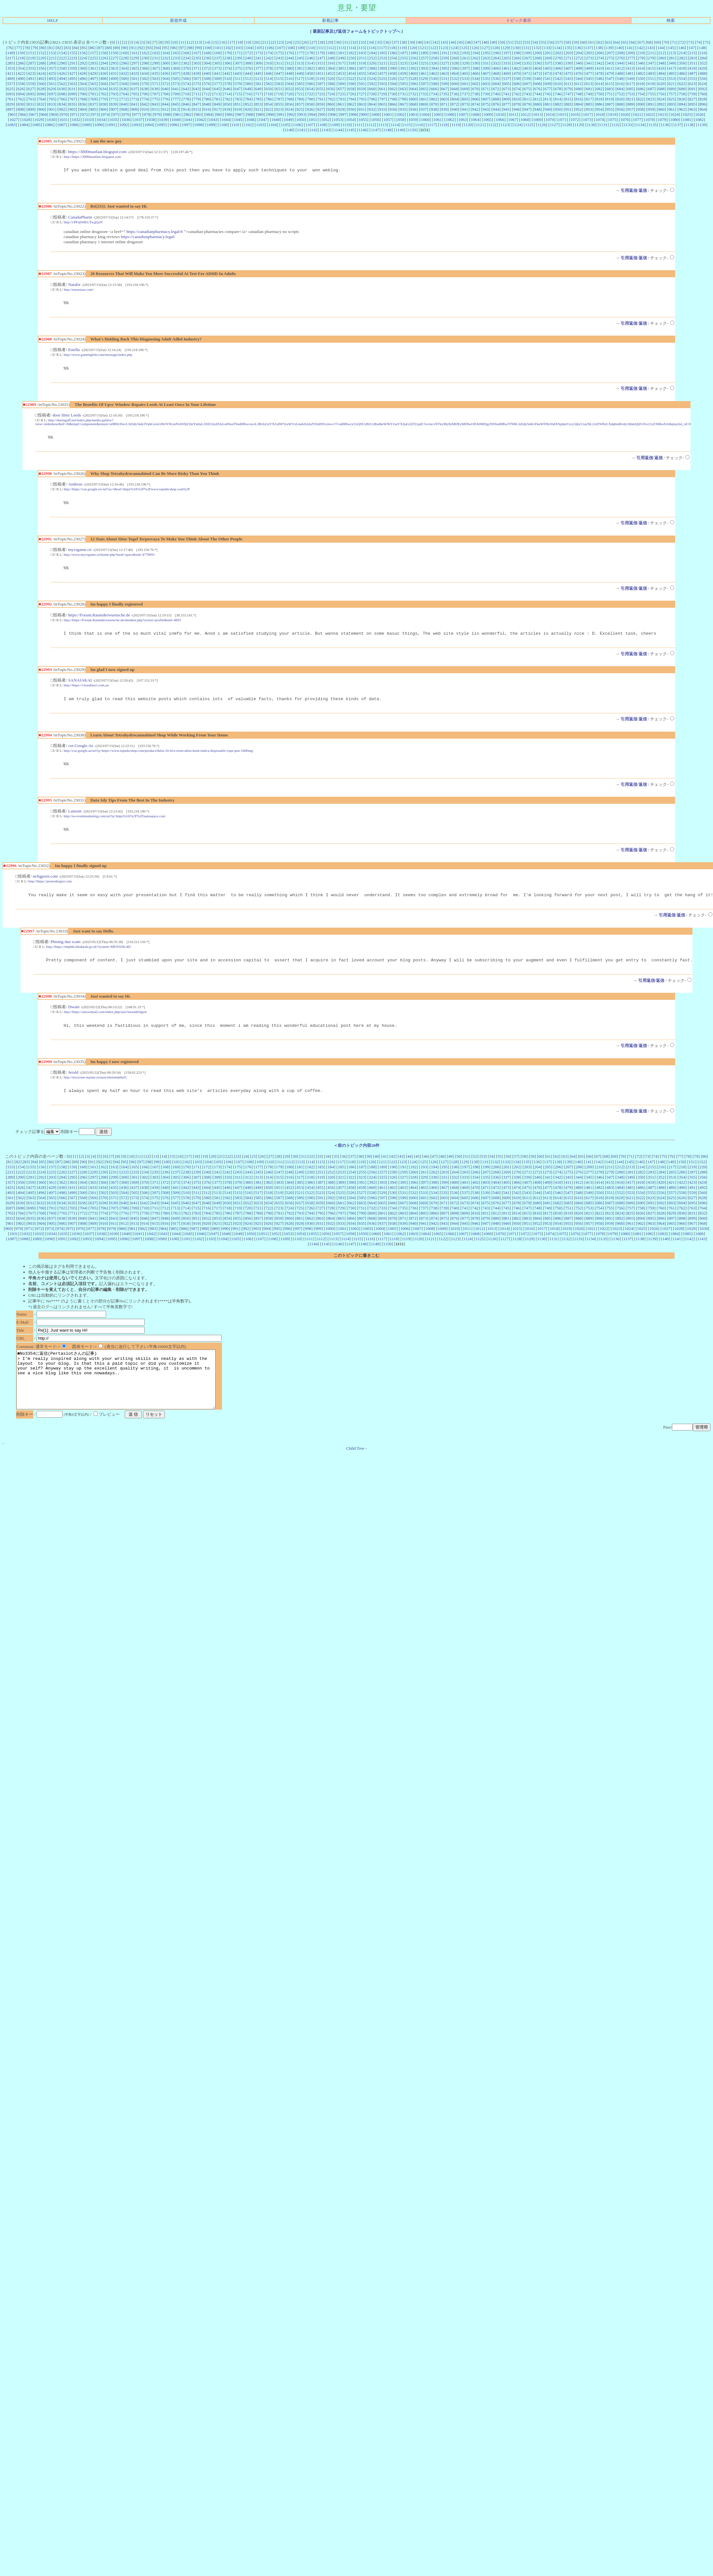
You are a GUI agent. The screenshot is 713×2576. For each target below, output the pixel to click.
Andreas (75, 487)
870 (434, 104)
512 (248, 78)
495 (72, 78)
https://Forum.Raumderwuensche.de (99, 620)
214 (682, 52)
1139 (702, 124)
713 (217, 93)
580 (248, 83)
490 (21, 78)
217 (10, 58)
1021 (637, 114)
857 (299, 104)
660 (372, 88)
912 (165, 109)
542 (558, 78)
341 (589, 63)
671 (485, 88)
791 (320, 99)
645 (217, 88)
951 (568, 109)
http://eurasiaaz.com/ (79, 290)
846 (186, 104)
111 (321, 47)
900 (41, 109)
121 (423, 47)
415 (651, 68)
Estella (74, 351)
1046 (250, 119)
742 (517, 93)
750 (599, 93)
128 (495, 47)
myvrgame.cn (79, 554)
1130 (591, 124)
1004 (425, 114)
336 (537, 63)
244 (289, 58)
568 (124, 83)
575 (196, 83)
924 (289, 109)
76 (10, 47)
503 (155, 78)
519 (320, 78)
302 (186, 63)
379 (279, 68)
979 (157, 114)
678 (558, 88)
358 (62, 68)
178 (310, 52)
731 (403, 93)
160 (124, 52)
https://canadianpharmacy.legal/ (148, 237)
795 (362, 99)
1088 (73, 124)
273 (589, 58)
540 (537, 78)
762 (21, 99)
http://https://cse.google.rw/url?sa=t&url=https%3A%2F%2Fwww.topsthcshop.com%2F (127, 493)
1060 (425, 119)
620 (661, 83)
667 (444, 88)
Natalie (74, 285)
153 (51, 52)
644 (206, 88)
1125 (529, 124)
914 (186, 109)
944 (496, 109)
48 (485, 42)
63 (608, 42)
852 (248, 104)
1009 (487, 114)
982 (188, 114)
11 (182, 42)
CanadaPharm (80, 218)
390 (393, 68)
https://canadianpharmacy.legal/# (154, 232)
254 (392, 58)
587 (320, 83)
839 (113, 104)
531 (444, 78)
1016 (574, 114)
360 (83, 68)
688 (661, 88)
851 (237, 104)
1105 (285, 124)
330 (475, 63)
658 (351, 88)
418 (682, 68)
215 (692, 52)
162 (144, 52)
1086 (49, 124)
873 (465, 104)
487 (692, 73)
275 (610, 58)
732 (413, 93)
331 (485, 63)
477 (589, 73)
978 (147, 114)
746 (558, 93)
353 (10, 68)
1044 (225, 119)
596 (413, 83)
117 (382, 47)
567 (114, 83)
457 (382, 73)
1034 (101, 119)
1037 (138, 119)
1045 (238, 119)
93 (149, 47)
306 (227, 63)
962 (682, 109)
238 (227, 58)
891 (651, 104)
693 (10, 93)
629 (51, 88)
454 (351, 73)
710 (186, 93)
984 (209, 114)
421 (10, 73)
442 (227, 73)
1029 (38, 119)
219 (31, 58)
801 (423, 99)
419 (692, 68)
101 (218, 47)
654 (310, 88)
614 (599, 83)
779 (196, 99)
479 (610, 73)
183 (362, 52)
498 (103, 78)
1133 (628, 124)
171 (237, 52)
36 (387, 42)
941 (465, 109)
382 (310, 68)
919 (237, 109)
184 (372, 52)
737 (465, 93)
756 (661, 93)
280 (661, 58)
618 (640, 83)
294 (103, 63)
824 (661, 99)
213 (671, 52)
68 (649, 42)
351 (692, 63)
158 (103, 52)
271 (568, 58)
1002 (400, 114)
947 (527, 109)
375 (237, 68)
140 (619, 47)
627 (31, 88)
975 (116, 114)
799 (403, 99)
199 (527, 52)
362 (103, 68)
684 (620, 88)
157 (93, 52)
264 (496, 58)
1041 (188, 119)
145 (671, 47)
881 (548, 104)
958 (640, 109)
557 (10, 83)
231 (155, 58)
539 (527, 78)
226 (103, 58)
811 (527, 99)
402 (517, 68)
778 (186, 99)
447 (279, 73)
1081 (687, 119)
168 (207, 52)
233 (176, 58)
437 (176, 73)
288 (41, 63)
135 (567, 47)
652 (289, 88)
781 (217, 99)
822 (640, 99)
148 (702, 47)
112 (331, 47)
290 (62, 63)
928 (330, 109)
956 (620, 109)
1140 (288, 129)
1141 (301, 129)
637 (134, 88)
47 (477, 42)
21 (264, 42)
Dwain (74, 1018)
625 (10, 88)
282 (682, 58)
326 (434, 63)
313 (299, 63)
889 (630, 104)
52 (518, 42)
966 (23, 114)
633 (93, 88)
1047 (263, 119)
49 (493, 42)
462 (434, 73)
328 (454, 63)
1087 (61, 124)
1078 (649, 119)
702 (103, 93)
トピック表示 (518, 20)
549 (630, 78)
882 (558, 104)
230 (144, 58)
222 (62, 58)
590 (351, 83)
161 (134, 52)
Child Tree (355, 1473)
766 (62, 99)
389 (382, 68)
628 (41, 88)
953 (589, 109)
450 (310, 73)
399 (485, 68)
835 (72, 104)
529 (423, 78)
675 (527, 88)
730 (392, 93)
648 (248, 88)
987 (240, 114)
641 (176, 88)
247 (320, 58)
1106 (297, 124)
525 (382, 78)
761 (10, 99)
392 (413, 68)
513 (258, 78)
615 (610, 83)
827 (692, 99)
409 (589, 68)
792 (330, 99)
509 (217, 78)
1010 (500, 114)
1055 (363, 119)
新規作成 (178, 20)
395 (444, 68)
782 (227, 99)
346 (640, 63)
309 (258, 63)
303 (196, 63)
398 (475, 68)
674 (517, 88)
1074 (599, 119)
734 (434, 93)
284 (703, 58)
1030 (51, 119)
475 (568, 73)
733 (423, 93)
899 (31, 109)
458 (392, 73)
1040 (175, 119)
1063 (462, 119)
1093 (136, 124)
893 (671, 104)
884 (578, 104)
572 (165, 83)
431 (113, 73)
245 (299, 58)
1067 (512, 119)
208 (620, 52)
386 (351, 68)
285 (10, 63)
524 (372, 78)
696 (41, 93)
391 (403, 68)
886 (599, 104)
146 (681, 47)
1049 (288, 119)
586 (310, 83)
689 (671, 88)
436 (165, 73)
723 (320, 93)
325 (423, 63)
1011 (512, 114)
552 (661, 78)
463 (444, 73)
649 (258, 88)
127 (485, 47)
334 (517, 63)
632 (83, 88)
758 (682, 93)
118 (392, 47)
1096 (173, 124)
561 (51, 83)
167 (196, 52)
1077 (637, 119)
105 (259, 47)
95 (166, 47)
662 (392, 88)
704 (124, 93)
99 (198, 47)
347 (651, 63)
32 (354, 42)
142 (640, 47)
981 (178, 114)
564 (83, 83)
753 (630, 93)
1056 (375, 119)
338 (558, 63)
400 (496, 68)
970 (64, 114)
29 (329, 42)
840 (124, 104)
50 (502, 42)
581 (258, 83)
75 (706, 42)
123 (443, 47)
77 (18, 47)
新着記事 (330, 20)
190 (434, 52)
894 (682, 104)
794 (351, 99)
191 (444, 52)
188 (413, 52)
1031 (63, 119)
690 (682, 88)
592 (372, 83)
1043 (213, 119)
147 (691, 47)
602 (475, 83)
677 (548, 88)
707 (155, 93)
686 (641, 88)
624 (703, 83)
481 (630, 73)
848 (206, 104)
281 (671, 58)
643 (196, 88)
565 (93, 83)
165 (176, 52)
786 (269, 99)
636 (124, 88)
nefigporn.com (45, 885)
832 (41, 104)
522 (351, 78)
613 (589, 83)
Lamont (74, 819)
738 (475, 93)
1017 (587, 114)
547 (610, 78)
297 (134, 63)
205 (589, 52)
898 (21, 109)
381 (300, 68)
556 (703, 78)
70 (666, 42)
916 (206, 109)
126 (474, 47)
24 (289, 42)
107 (280, 47)
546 (599, 78)
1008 (475, 114)
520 (330, 78)
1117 (431, 124)
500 (124, 78)
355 (31, 68)
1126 (542, 124)
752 (620, 93)
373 (217, 68)
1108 (322, 124)
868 (413, 104)
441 (217, 73)
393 (423, 68)
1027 (13, 119)
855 (279, 104)
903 (72, 109)
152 (41, 52)
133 (547, 47)
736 (454, 93)
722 (310, 93)
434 (144, 73)
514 (268, 78)
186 (393, 52)
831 (31, 104)
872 (455, 104)
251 (362, 58)
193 (465, 52)
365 (134, 68)
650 (269, 88)
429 (93, 73)
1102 (248, 124)
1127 (554, 124)
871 (444, 104)
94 (157, 47)
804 (455, 99)
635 (113, 88)
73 (690, 42)
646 (227, 88)
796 (372, 99)
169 (217, 52)
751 (610, 93)
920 (248, 109)
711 (196, 93)
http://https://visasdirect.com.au (86, 692)
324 (413, 63)
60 (583, 42)
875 (485, 104)
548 (620, 78)
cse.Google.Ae (80, 753)
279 (651, 58)
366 (144, 68)
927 (320, 109)
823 (651, 99)
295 (114, 63)
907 (114, 109)
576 (207, 83)
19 (248, 42)
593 (382, 83)
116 (372, 47)
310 (269, 63)
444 (248, 73)
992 (291, 114)
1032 (76, 119)
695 (31, 93)
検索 (670, 20)
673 (506, 88)
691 (692, 88)
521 (341, 78)
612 (578, 83)
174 (269, 52)
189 (423, 52)
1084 (24, 124)
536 (496, 78)
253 (382, 58)
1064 (475, 119)
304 (207, 63)
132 (536, 47)
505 (176, 78)
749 (589, 93)
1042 (200, 119)
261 (465, 58)
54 (534, 42)
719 (279, 93)
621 (671, 83)
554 (682, 78)
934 (392, 109)
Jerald (73, 1084)
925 (299, 109)
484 (661, 73)
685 (630, 88)
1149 (399, 129)
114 (351, 47)
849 (217, 104)
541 (547, 78)
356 (41, 68)
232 (165, 58)
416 (661, 68)
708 (165, 93)
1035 (113, 119)
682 (599, 88)
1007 (462, 114)
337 (547, 63)
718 (268, 93)
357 (51, 68)
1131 (603, 124)
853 (258, 104)
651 (279, 88)
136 (578, 47)
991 (281, 114)
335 (527, 63)
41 (428, 42)
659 (362, 88)
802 (434, 99)
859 (320, 104)
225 (93, 58)
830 (20, 104)
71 (674, 42)
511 (237, 78)
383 (320, 68)
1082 (699, 119)
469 (506, 73)
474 (558, 73)
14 (207, 42)
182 (351, 52)
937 (423, 109)
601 (465, 83)
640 (165, 88)
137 (588, 47)
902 (62, 109)
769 (93, 99)
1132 (615, 124)
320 (372, 63)
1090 (98, 124)
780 (207, 99)
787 (279, 99)
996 (333, 114)
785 (258, 99)
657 (341, 88)
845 (176, 104)
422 (20, 73)
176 (289, 52)
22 (272, 42)
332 (496, 63)
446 (269, 73)
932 (372, 109)
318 (351, 63)
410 (599, 68)
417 (671, 68)
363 (114, 68)
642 (186, 88)
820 (620, 99)
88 (108, 47)
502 (144, 78)
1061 (437, 119)
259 (444, 58)
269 (548, 58)
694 (21, 93)
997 (343, 114)
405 (548, 68)
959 (651, 109)
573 (176, 83)
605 (506, 83)
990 (271, 114)
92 (141, 47)
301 (176, 63)
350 (682, 63)
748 (578, 93)
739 (485, 93)
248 (330, 58)
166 (186, 52)
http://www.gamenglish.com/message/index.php (98, 356)
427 (72, 73)
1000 (375, 114)
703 (114, 93)
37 (395, 42)
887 (610, 104)
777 (176, 99)
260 (455, 58)
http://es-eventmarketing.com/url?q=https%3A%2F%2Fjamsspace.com (115, 825)
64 (616, 42)
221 (51, 58)
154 (62, 52)
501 (134, 78)
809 (506, 99)
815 (568, 99)
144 (661, 47)
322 (392, 63)
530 (434, 78)
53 (526, 42)
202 (558, 52)
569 (134, 83)
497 (93, 78)
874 (475, 104)
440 (206, 73)
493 (51, 78)
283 (692, 58)
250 (351, 58)
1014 (550, 114)
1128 (566, 124)
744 (537, 93)
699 (72, 93)
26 (305, 42)
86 (92, 47)
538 (517, 78)
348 (661, 63)
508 (207, 78)
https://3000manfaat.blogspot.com (97, 151)
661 (382, 88)
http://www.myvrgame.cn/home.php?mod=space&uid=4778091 (109, 559)
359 (72, 68)
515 (279, 78)
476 (578, 73)
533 (465, 78)
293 (93, 63)
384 (330, 68)
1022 (649, 114)
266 (517, 58)
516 (289, 78)
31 (346, 42)
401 (506, 68)
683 (610, 88)
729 (382, 93)
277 (630, 58)
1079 (662, 119)
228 (124, 58)
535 (485, 78)
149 (10, 52)
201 (548, 52)
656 (330, 88)
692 (703, 88)
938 (434, 109)
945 (506, 109)
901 (51, 109)
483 (651, 73)
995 (322, 114)
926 (310, 109)
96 (174, 47)
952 (578, 109)
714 (227, 93)
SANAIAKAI (80, 686)
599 (444, 83)
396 (455, 68)
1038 (151, 119)
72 (682, 42)
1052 (325, 119)
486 (682, 73)
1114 (395, 124)
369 (176, 68)
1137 (677, 124)
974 (105, 114)
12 (190, 42)
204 (578, 52)
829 (10, 104)
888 (620, 104)
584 (289, 83)
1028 (26, 119)
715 (237, 93)
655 (320, 88)
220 (41, 58)
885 (589, 104)
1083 (11, 124)
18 (239, 42)
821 (630, 99)
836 (83, 104)
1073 (587, 119)
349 (671, 63)
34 (371, 42)
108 (290, 47)
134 (557, 47)
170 (227, 52)
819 (610, 99)
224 (83, 58)
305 (217, 63)
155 (72, 52)
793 (341, 99)
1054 (350, 119)
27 (313, 42)
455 (362, 73)
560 (41, 83)
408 (578, 68)
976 (126, 114)
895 (692, 104)
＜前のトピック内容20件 (356, 1158)
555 (692, 78)
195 (485, 52)
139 (609, 47)
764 (41, 99)
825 (671, 99)
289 (51, 63)
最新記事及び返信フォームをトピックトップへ (357, 31)
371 (196, 68)
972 (85, 114)
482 (641, 73)
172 (248, 52)
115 (362, 47)
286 (21, 63)
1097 (186, 124)
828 (703, 99)
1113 (382, 124)
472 (537, 73)
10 (174, 42)
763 (31, 99)
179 (320, 52)
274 (599, 58)
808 (496, 99)
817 (589, 99)
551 (651, 78)
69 (657, 42)
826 (682, 99)
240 (248, 58)
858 (310, 104)
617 (630, 83)
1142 (313, 129)
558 (21, 83)
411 (610, 68)
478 (599, 73)
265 (506, 58)
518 (310, 78)
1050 (300, 119)
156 (83, 52)
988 (250, 114)
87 (100, 47)
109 (301, 47)
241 (258, 58)
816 (578, 99)
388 (372, 68)
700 (83, 93)
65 (625, 42)
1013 (537, 114)
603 (485, 83)
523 (361, 78)
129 (505, 47)
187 (403, 52)
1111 (358, 124)
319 (361, 63)
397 (465, 68)
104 (249, 47)
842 (144, 104)
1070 (550, 119)
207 (610, 52)
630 (62, 88)
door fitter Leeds (67, 418)
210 (641, 52)
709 (176, 93)
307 (237, 63)
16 (223, 42)
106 (270, 47)
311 (279, 63)
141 (629, 47)
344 (620, 63)
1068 (525, 119)
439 (196, 73)
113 (341, 47)
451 (320, 73)
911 (155, 109)
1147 (375, 129)
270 (558, 58)
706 (144, 93)
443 (237, 73)
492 (41, 78)
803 (444, 99)
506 (186, 78)
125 (464, 47)
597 (423, 83)
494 (62, 78)
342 (599, 63)
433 (134, 73)
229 (134, 58)
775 (155, 99)
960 (661, 109)
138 (598, 47)
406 (558, 68)
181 (341, 52)
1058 (400, 119)
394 (434, 68)
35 (379, 42)
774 (144, 99)
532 (454, 78)
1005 (437, 114)
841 (134, 104)
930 (351, 109)
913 (175, 109)
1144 (338, 129)
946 (517, 109)
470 (517, 73)
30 (338, 42)
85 (83, 47)
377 (258, 68)
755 (651, 93)
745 (547, 93)
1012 (525, 114)
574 (186, 83)
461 (423, 73)
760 (703, 93)
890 (641, 104)
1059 (412, 119)
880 (537, 104)
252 (372, 58)
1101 (235, 124)
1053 (338, 119)
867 (403, 104)
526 (392, 78)
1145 (350, 129)
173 (258, 52)
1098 (198, 124)
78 (26, 47)
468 (496, 73)
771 (114, 99)
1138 (689, 124)
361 (93, 68)
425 (51, 73)
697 (51, 93)
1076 (624, 119)
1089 (86, 124)
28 (321, 42)
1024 (674, 114)
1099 (211, 124)
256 (413, 58)
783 (237, 99)
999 (364, 114)
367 (155, 68)
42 (436, 42)
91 (133, 47)
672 (496, 88)
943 (485, 109)
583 (279, 83)
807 (485, 99)
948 (537, 109)
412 (620, 68)
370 (186, 68)
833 (51, 104)
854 (269, 104)
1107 (309, 124)
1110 (346, 124)
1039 (163, 119)
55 (542, 42)
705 (134, 93)
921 (258, 109)
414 (640, 68)
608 (537, 83)
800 (413, 99)
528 (413, 78)
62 (600, 42)
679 (568, 88)
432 (124, 73)
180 (330, 52)
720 (289, 93)
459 (403, 73)
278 (641, 58)
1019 (612, 114)
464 (455, 73)
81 (51, 47)
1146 (363, 129)
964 (703, 109)
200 (537, 52)
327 (444, 63)
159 (114, 52)
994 (312, 114)
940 (454, 109)
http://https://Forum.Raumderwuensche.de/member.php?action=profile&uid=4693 (122, 626)
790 (310, 99)
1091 (111, 124)
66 (633, 42)
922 (268, 109)
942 (475, 109)
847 (196, 104)
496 (83, 78)
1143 (326, 129)
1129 (578, 124)
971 (75, 114)
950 (558, 109)
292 (83, 63)
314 (310, 63)
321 (382, 63)
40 (420, 42)
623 (692, 83)
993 (302, 114)
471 (527, 73)
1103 (260, 124)
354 (21, 68)
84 (75, 47)
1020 (624, 114)
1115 (407, 124)
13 (199, 42)
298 (144, 63)
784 (248, 99)
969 (54, 114)
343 (610, 63)
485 (671, 73)
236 (206, 58)
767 (72, 99)
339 (568, 63)
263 (485, 58)
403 (527, 68)
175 (279, 52)
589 (341, 83)
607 (527, 83)
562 (62, 83)
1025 (687, 114)
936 (413, 109)
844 (165, 104)
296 (124, 63)
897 (10, 109)
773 (134, 99)
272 (578, 58)
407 (568, 68)
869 (423, 104)
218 (20, 58)
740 (496, 93)
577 (217, 83)
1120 (467, 124)
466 (475, 73)
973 (95, 114)
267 (527, 58)
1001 (388, 114)
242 (269, 58)
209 (630, 52)
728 (372, 93)
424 (41, 73)
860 (330, 104)
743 (527, 93)
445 (258, 73)
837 (93, 104)
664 (413, 88)
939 (444, 109)
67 (641, 42)
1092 (123, 124)
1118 (443, 124)
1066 (500, 119)
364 (124, 68)
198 (517, 52)
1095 (161, 124)
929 (341, 109)
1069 (537, 119)
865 (382, 104)
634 (103, 88)
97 (182, 47)
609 (548, 83)
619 (651, 83)
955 (610, 109)
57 (559, 42)
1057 (387, 119)
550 (640, 78)
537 (506, 78)
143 (650, 47)
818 (599, 99)
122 (433, 47)
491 (31, 78)
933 (382, 109)
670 (475, 88)
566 (103, 83)
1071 (562, 119)
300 (165, 63)
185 (382, 52)
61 (592, 42)
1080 (674, 119)
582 (269, 83)
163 (155, 52)
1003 (412, 114)
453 (341, 73)
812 (537, 99)
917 (217, 109)
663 (403, 88)
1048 (275, 119)
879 (527, 104)
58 (567, 42)
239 (237, 58)
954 (599, 109)
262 (475, 58)
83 (67, 47)
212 (661, 52)
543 (568, 78)
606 (517, 83)
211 (651, 52)
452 (330, 73)
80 (43, 47)
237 (217, 58)
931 (361, 109)
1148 (387, 129)
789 (300, 99)
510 (227, 78)
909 (134, 109)
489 (10, 78)
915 (196, 109)
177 (300, 52)
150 (21, 52)
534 (475, 78)
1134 (640, 124)
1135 (652, 124)
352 (703, 63)
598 (434, 83)
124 (454, 47)
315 (320, 63)
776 (165, 99)
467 (485, 73)
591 (362, 83)
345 (630, 63)
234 (186, 58)
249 (341, 58)
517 (299, 78)
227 (113, 58)
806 (475, 99)
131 (526, 47)
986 (229, 114)
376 (248, 68)
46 (469, 42)
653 (299, 88)
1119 (455, 124)
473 (548, 73)
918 (227, 109)
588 (330, 83)
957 (630, 109)
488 (703, 73)
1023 (662, 114)
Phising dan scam (66, 952)
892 (661, 104)
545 (589, 78)
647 (237, 88)
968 (43, 114)
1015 (562, 114)
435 (155, 73)
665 (423, 88)
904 (83, 109)
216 (703, 52)
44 (452, 42)
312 (289, 63)
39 (412, 42)
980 (167, 114)
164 (165, 52)
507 (196, 78)
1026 (699, 114)
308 (248, 63)
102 (228, 47)
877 (506, 104)
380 (289, 68)
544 (578, 78)
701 (93, 93)
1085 (36, 124)
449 (299, 73)
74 (698, 42)
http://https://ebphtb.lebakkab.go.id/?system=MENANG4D (88, 957)
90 (125, 47)
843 (155, 104)
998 (353, 114)
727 (361, 93)
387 (362, 68)
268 (537, 58)
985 (219, 114)
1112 (370, 124)
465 (465, 73)
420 (703, 68)
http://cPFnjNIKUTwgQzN (83, 223)
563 (72, 83)
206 (599, 52)
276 (620, 58)
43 (444, 42)
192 (455, 52)
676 (537, 88)
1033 (88, 119)
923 (279, 109)
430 (103, 73)
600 (455, 83)
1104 (272, 124)
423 (31, 73)
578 (227, 83)
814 (558, 99)
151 (31, 52)
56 (551, 42)
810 (517, 99)
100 (208, 47)
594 (393, 83)
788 (289, 99)
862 (351, 104)
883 (568, 104)
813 (547, 99)
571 (155, 83)
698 (62, 93)
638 (144, 88)
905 (93, 109)
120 (412, 47)
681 (589, 88)
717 (258, 93)
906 (103, 109)
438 (186, 73)
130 (516, 47)
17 (231, 42)
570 (144, 83)
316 (330, 63)
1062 (450, 119)
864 (372, 104)
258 (434, 58)
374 (227, 68)
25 (297, 42)
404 (537, 68)
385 (341, 68)
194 (475, 52)
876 (496, 104)
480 (620, 73)
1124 (517, 124)
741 (506, 93)
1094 (148, 124)
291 (72, 63)
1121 (480, 124)
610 (558, 83)
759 (692, 93)
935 (403, 109)
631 (72, 88)
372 (207, 68)
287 (31, 63)
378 (269, 68)
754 (640, 93)
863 (362, 104)
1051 (313, 119)
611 (568, 83)
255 (403, 58)
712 (206, 93)
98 (190, 47)
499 (114, 78)
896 (703, 104)
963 (692, 109)
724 (330, 93)
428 (83, 73)
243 (279, 58)
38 (403, 42)
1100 (223, 124)
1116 (419, 124)
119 (402, 47)
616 (620, 83)
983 (198, 114)
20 (256, 42)
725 (341, 93)
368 (165, 68)
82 (59, 47)
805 (465, 99)
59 (575, 42)
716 (248, 93)
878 (517, 104)
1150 (412, 129)
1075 (612, 119)
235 (196, 58)
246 (310, 58)
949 (547, 109)
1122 (492, 124)
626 (20, 88)
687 (651, 88)
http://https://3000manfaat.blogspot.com (92, 157)
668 (455, 88)
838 (103, 104)
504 (165, 78)
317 (341, 63)
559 (31, 83)
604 (496, 83)
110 (311, 47)
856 (289, 104)
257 (423, 58)
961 (671, 109)
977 (136, 114)
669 (465, 88)
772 (124, 99)
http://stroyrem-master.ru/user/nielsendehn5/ (95, 1090)
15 (215, 42)
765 (51, 99)
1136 (665, 124)
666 (434, 88)
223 (72, 58)
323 (403, 63)
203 (568, 52)
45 (461, 42)
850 (227, 104)
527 (403, 78)
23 (280, 42)
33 (362, 42)
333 (506, 63)
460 (413, 73)
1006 (450, 114)
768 (83, 99)
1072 (574, 119)
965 (12, 114)
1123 (504, 124)
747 (568, 93)
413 (630, 68)
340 (578, 63)
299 (155, 63)
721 (299, 93)
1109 (334, 124)
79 (34, 47)
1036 (126, 119)
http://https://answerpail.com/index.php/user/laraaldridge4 (105, 1023)
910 (144, 109)
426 (62, 73)
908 (124, 109)
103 (238, 47)
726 (351, 93)
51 (510, 42)
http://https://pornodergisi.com (50, 891)
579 (237, 83)
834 (62, 104)
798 (393, 99)
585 (300, 83)
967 (33, 114)
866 (392, 104)
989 (260, 114)
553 (671, 78)
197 (506, 52)
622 (682, 83)
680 (578, 88)
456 (372, 73)
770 (103, 99)
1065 (487, 119)
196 (496, 52)
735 (444, 93)
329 (465, 63)
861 (341, 104)
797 (382, 99)
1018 (599, 114)
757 (671, 93)
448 (289, 73)
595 (403, 83)
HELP (52, 20)
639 (155, 88)
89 (117, 47)
